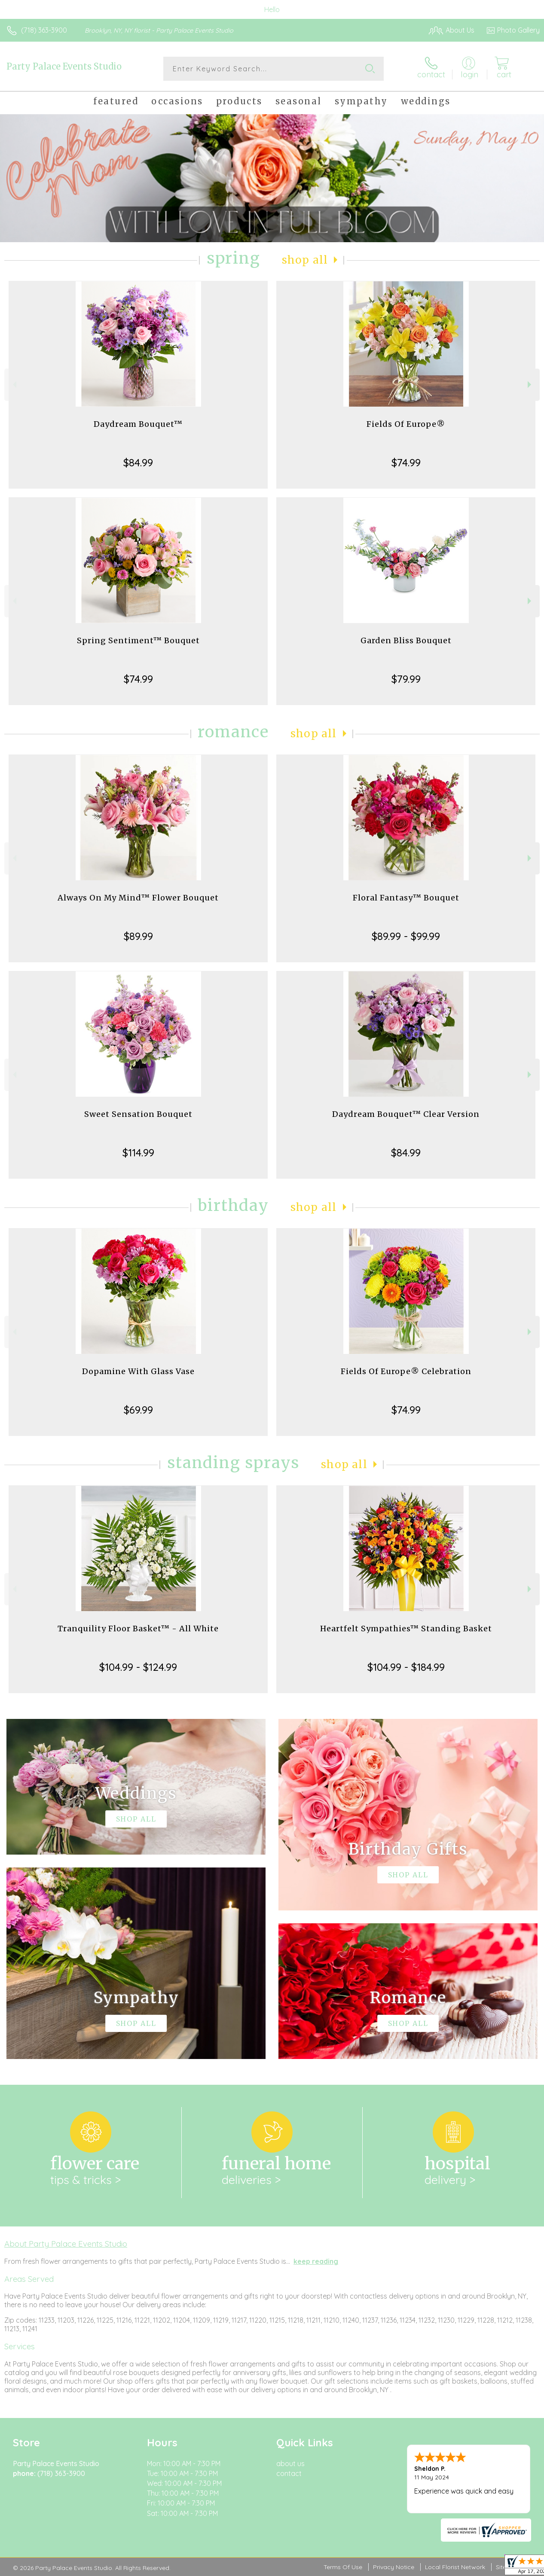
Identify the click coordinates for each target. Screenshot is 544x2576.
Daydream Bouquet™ (138, 424)
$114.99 (138, 1152)
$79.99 (406, 678)
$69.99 (138, 1409)
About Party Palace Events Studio (65, 2243)
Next (530, 384)
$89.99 (138, 936)
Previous (13, 384)
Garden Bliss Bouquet (406, 640)
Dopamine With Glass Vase (138, 1371)
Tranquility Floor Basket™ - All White (138, 1628)
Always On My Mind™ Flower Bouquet (138, 898)
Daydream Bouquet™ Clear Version (406, 1114)
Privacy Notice (393, 2567)
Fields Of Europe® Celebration (406, 1371)
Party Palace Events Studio (64, 66)
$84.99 (138, 462)
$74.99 (406, 462)
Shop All (305, 260)
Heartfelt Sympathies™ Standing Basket (406, 1628)
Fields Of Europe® (406, 424)
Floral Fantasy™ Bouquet (406, 898)
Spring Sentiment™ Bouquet (138, 640)
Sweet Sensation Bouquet (138, 1114)
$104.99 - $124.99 (138, 1667)
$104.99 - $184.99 (406, 1667)
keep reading (315, 2261)
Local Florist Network (455, 2567)
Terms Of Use (343, 2567)
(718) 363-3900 (44, 30)
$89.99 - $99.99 (406, 936)
